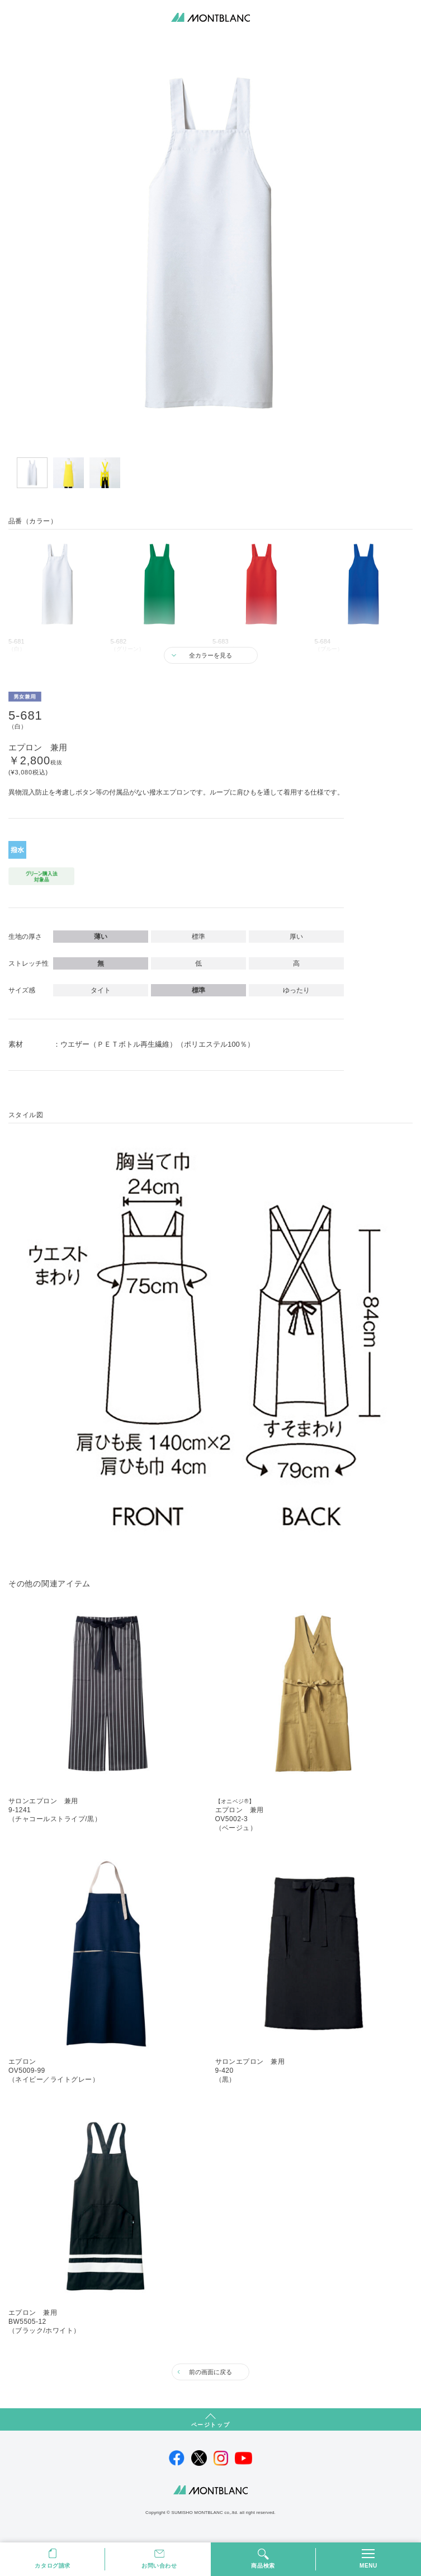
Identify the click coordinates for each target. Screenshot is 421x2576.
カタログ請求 (52, 2566)
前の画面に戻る (210, 2372)
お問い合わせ (159, 2566)
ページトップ (210, 2425)
